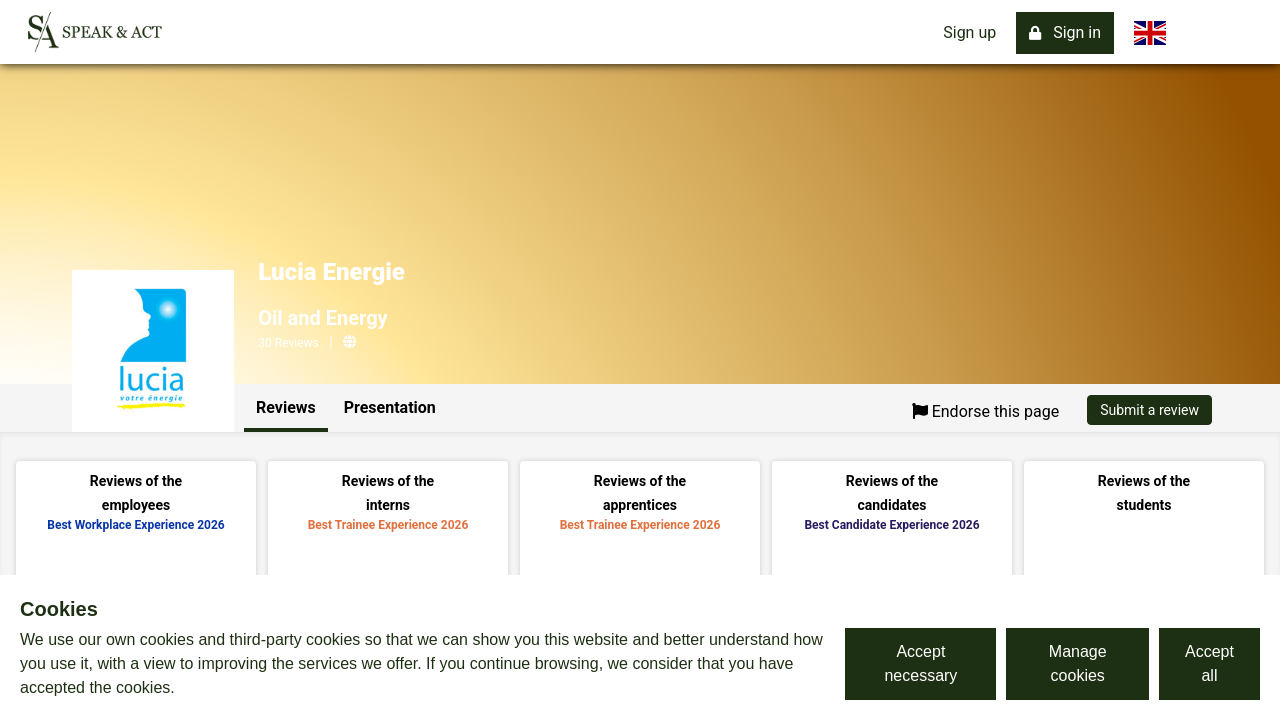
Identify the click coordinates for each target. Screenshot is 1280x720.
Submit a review (1149, 410)
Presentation (390, 407)
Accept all (1209, 663)
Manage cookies (1078, 663)
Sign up (969, 32)
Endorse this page (986, 411)
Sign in (1065, 32)
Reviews (286, 407)
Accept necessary (920, 663)
